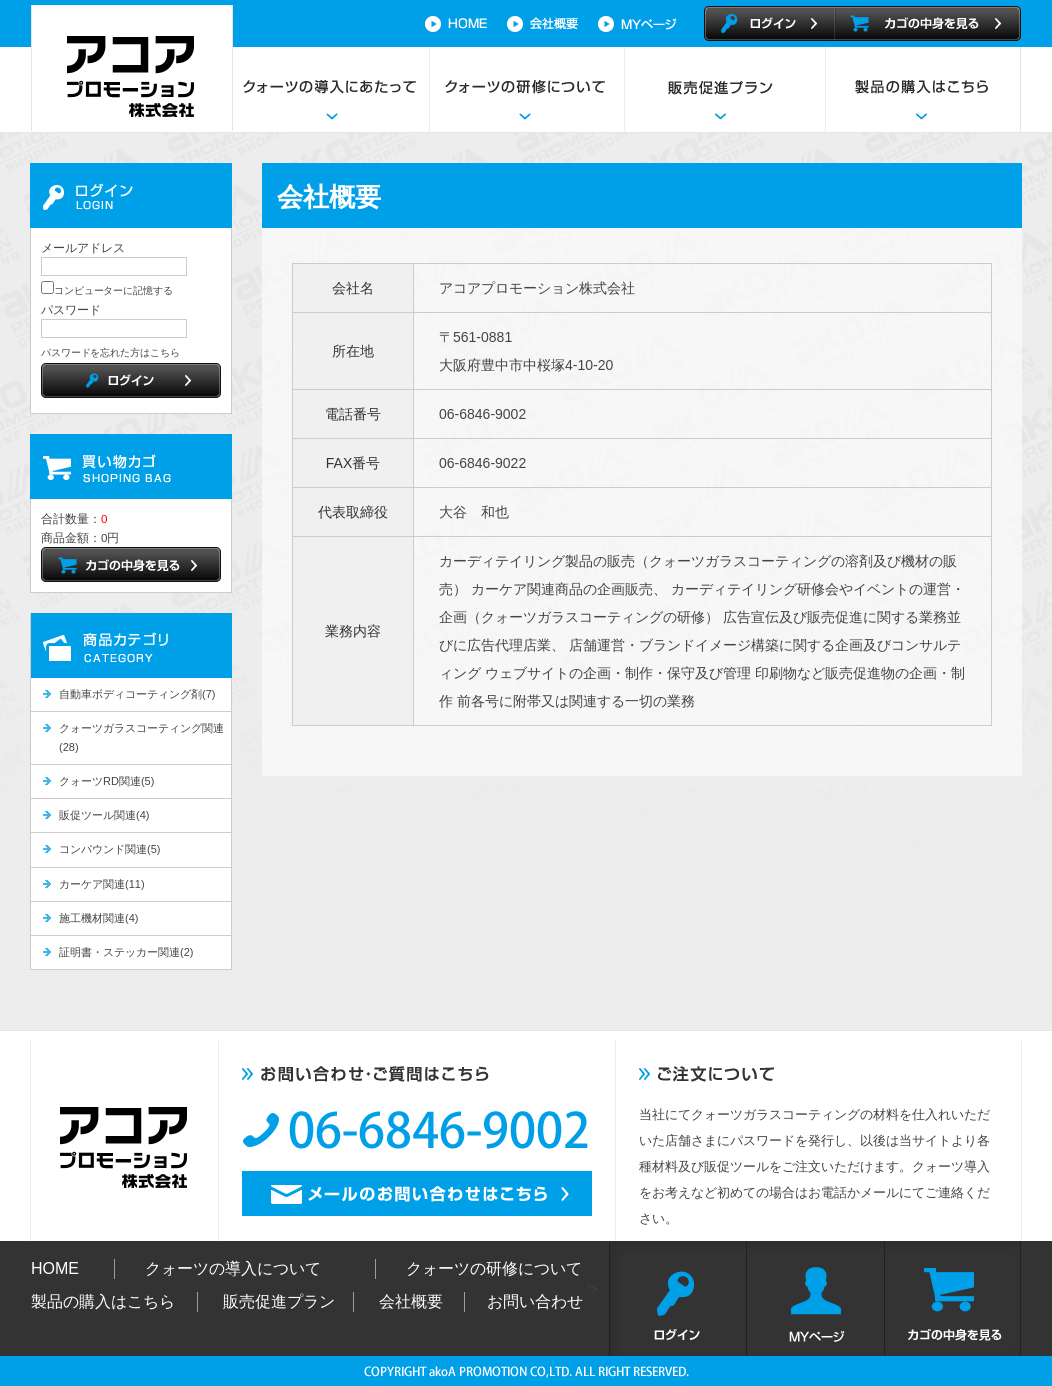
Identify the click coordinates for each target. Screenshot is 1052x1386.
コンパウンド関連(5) (109, 849)
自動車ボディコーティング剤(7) (137, 694)
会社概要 (552, 23)
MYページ (816, 1298)
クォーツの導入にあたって (331, 89)
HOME (460, 23)
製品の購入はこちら (922, 89)
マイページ (647, 23)
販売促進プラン (724, 89)
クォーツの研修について (526, 89)
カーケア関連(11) (102, 884)
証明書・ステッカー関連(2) (126, 952)
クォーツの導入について (233, 1268)
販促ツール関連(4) (104, 815)
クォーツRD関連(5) (106, 781)
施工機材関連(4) (98, 918)
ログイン (678, 1298)
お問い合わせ (535, 1301)
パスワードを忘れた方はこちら (110, 352)
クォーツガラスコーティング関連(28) (141, 737)
